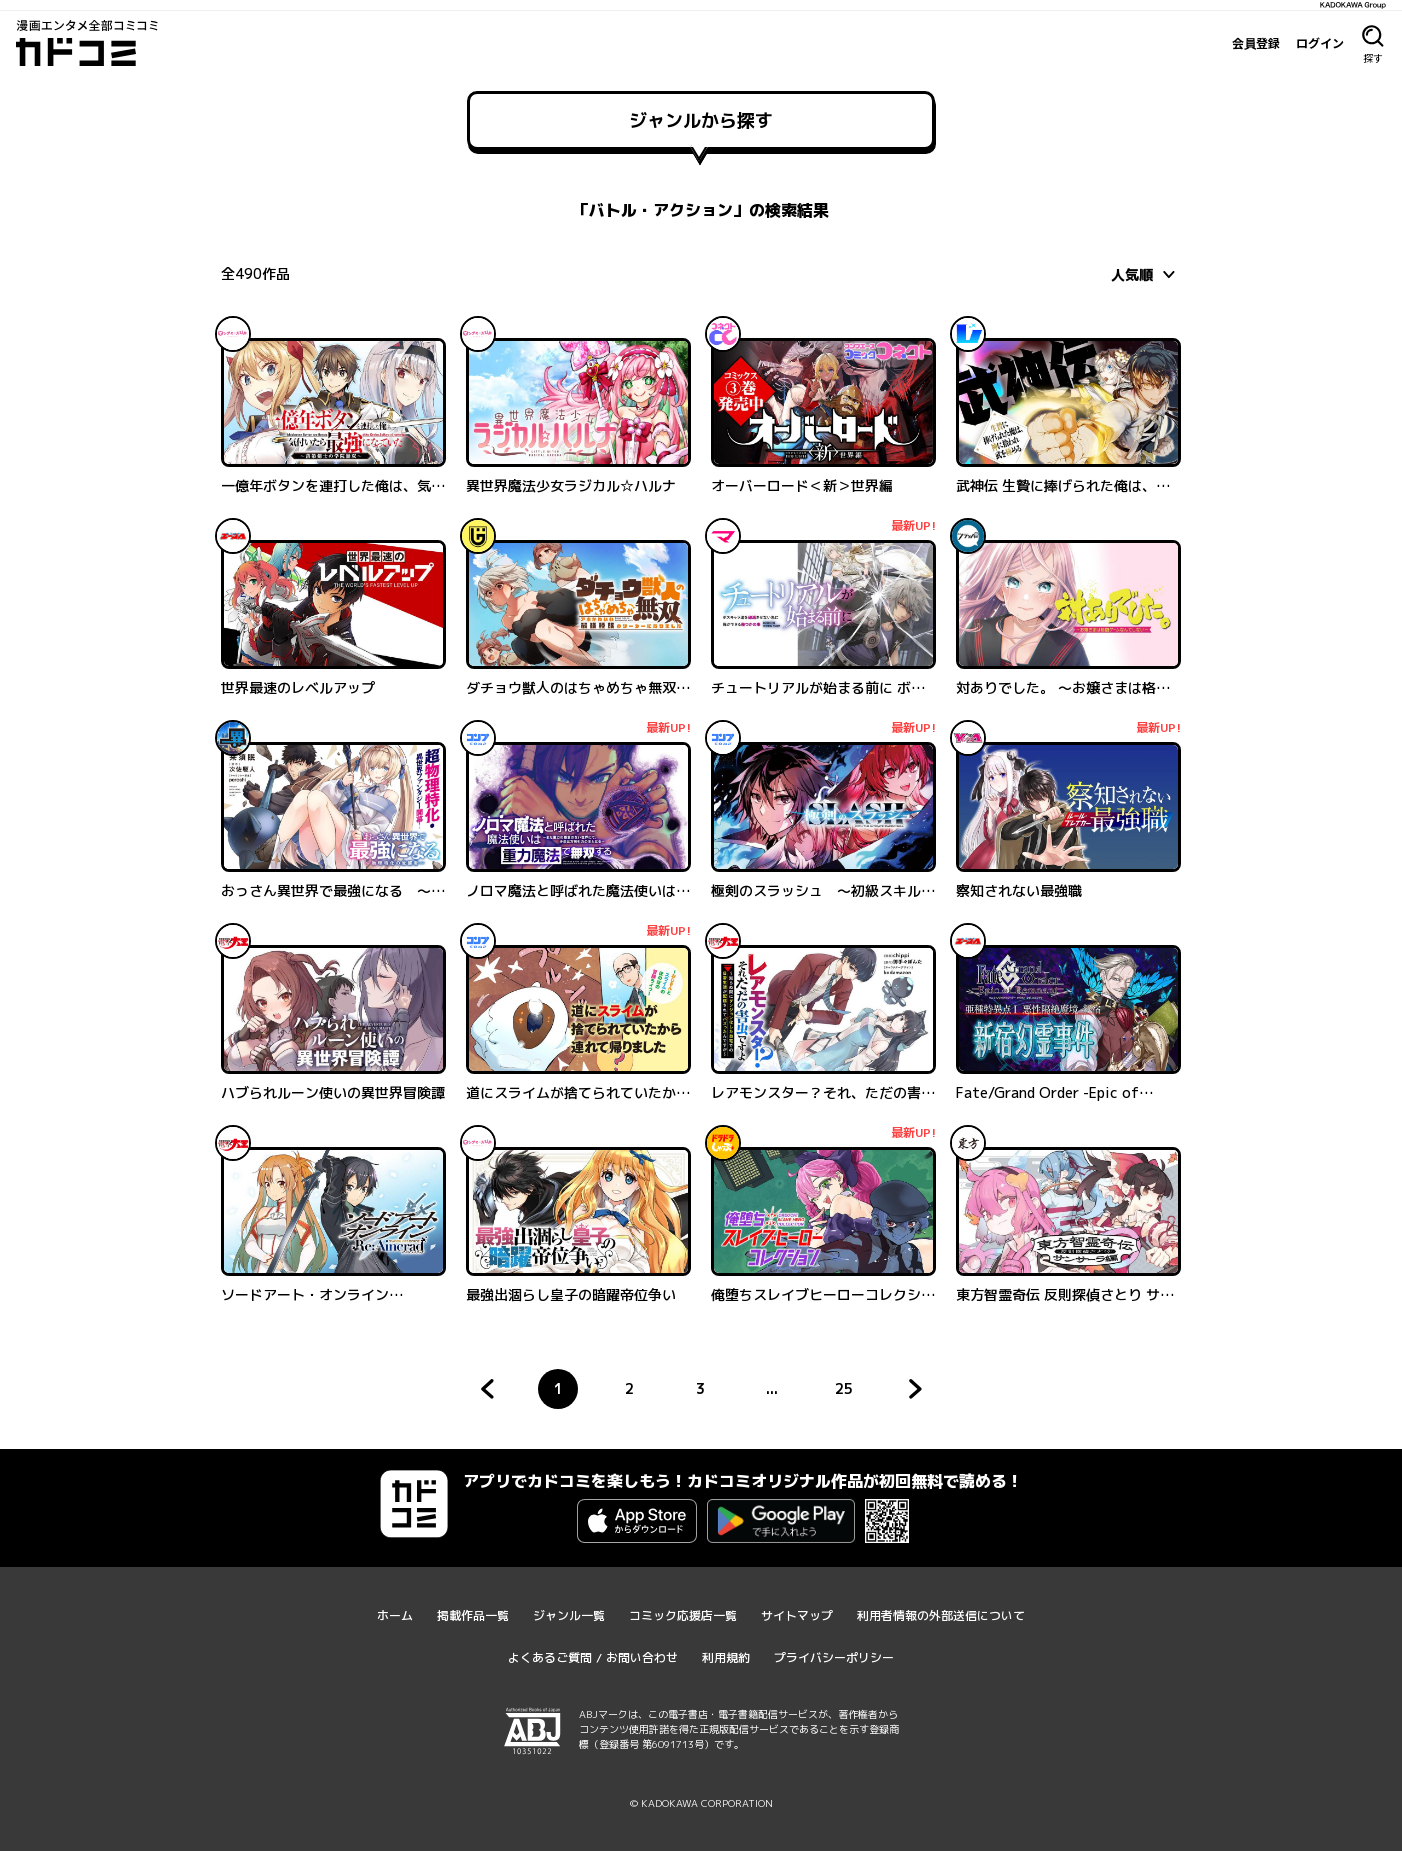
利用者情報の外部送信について (941, 1615)
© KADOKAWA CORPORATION (701, 1803)
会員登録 (1256, 43)
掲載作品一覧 (473, 1615)
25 (849, 1394)
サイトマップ (797, 1615)
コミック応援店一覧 (683, 1615)
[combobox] (1146, 274)
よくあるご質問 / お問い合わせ (593, 1657)
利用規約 (726, 1657)
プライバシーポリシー (834, 1657)
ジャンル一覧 (569, 1615)
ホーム (395, 1615)
